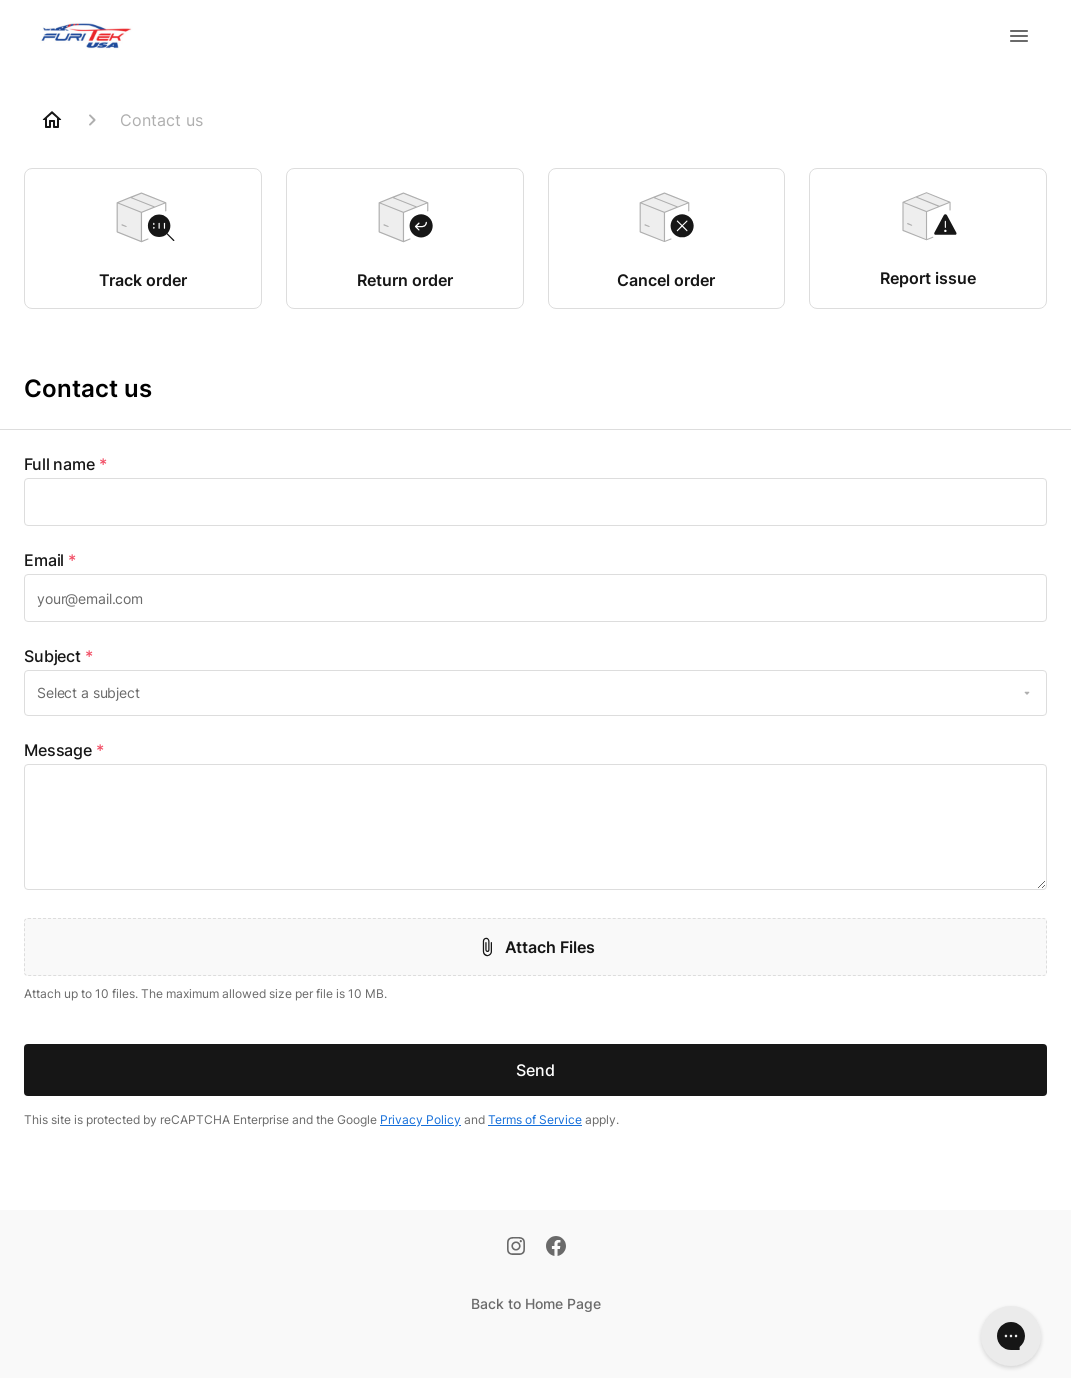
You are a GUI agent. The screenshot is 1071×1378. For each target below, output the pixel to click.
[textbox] (535, 502)
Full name (65, 464)
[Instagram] (516, 1248)
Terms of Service (535, 1119)
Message (64, 750)
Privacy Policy (420, 1119)
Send (535, 1070)
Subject (58, 656)
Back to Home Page (536, 1303)
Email (50, 560)
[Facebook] (556, 1248)
